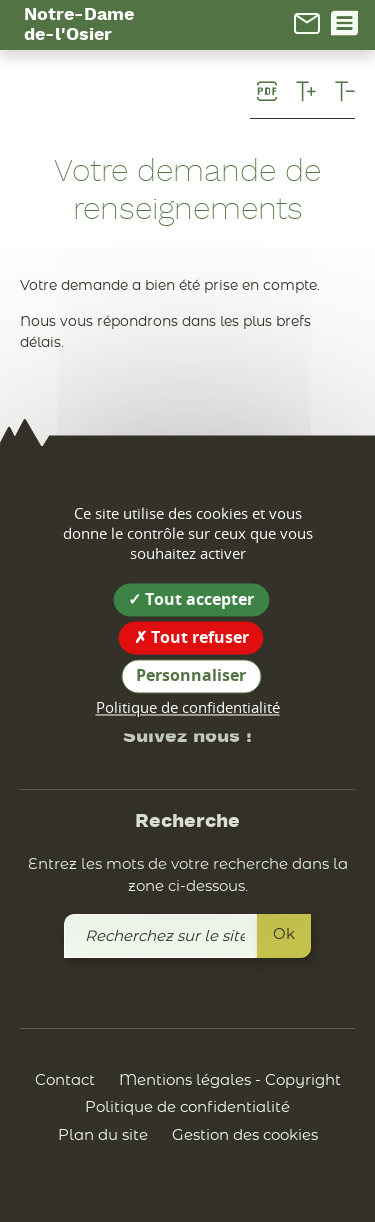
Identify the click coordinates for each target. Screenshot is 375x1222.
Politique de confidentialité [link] (188, 707)
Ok (284, 934)
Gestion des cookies (245, 1135)
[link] (307, 23)
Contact (65, 1080)
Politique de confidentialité (187, 1107)
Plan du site (103, 1135)
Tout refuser (191, 638)
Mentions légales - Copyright (230, 1080)
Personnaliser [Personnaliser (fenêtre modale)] (191, 676)
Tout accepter (191, 599)
